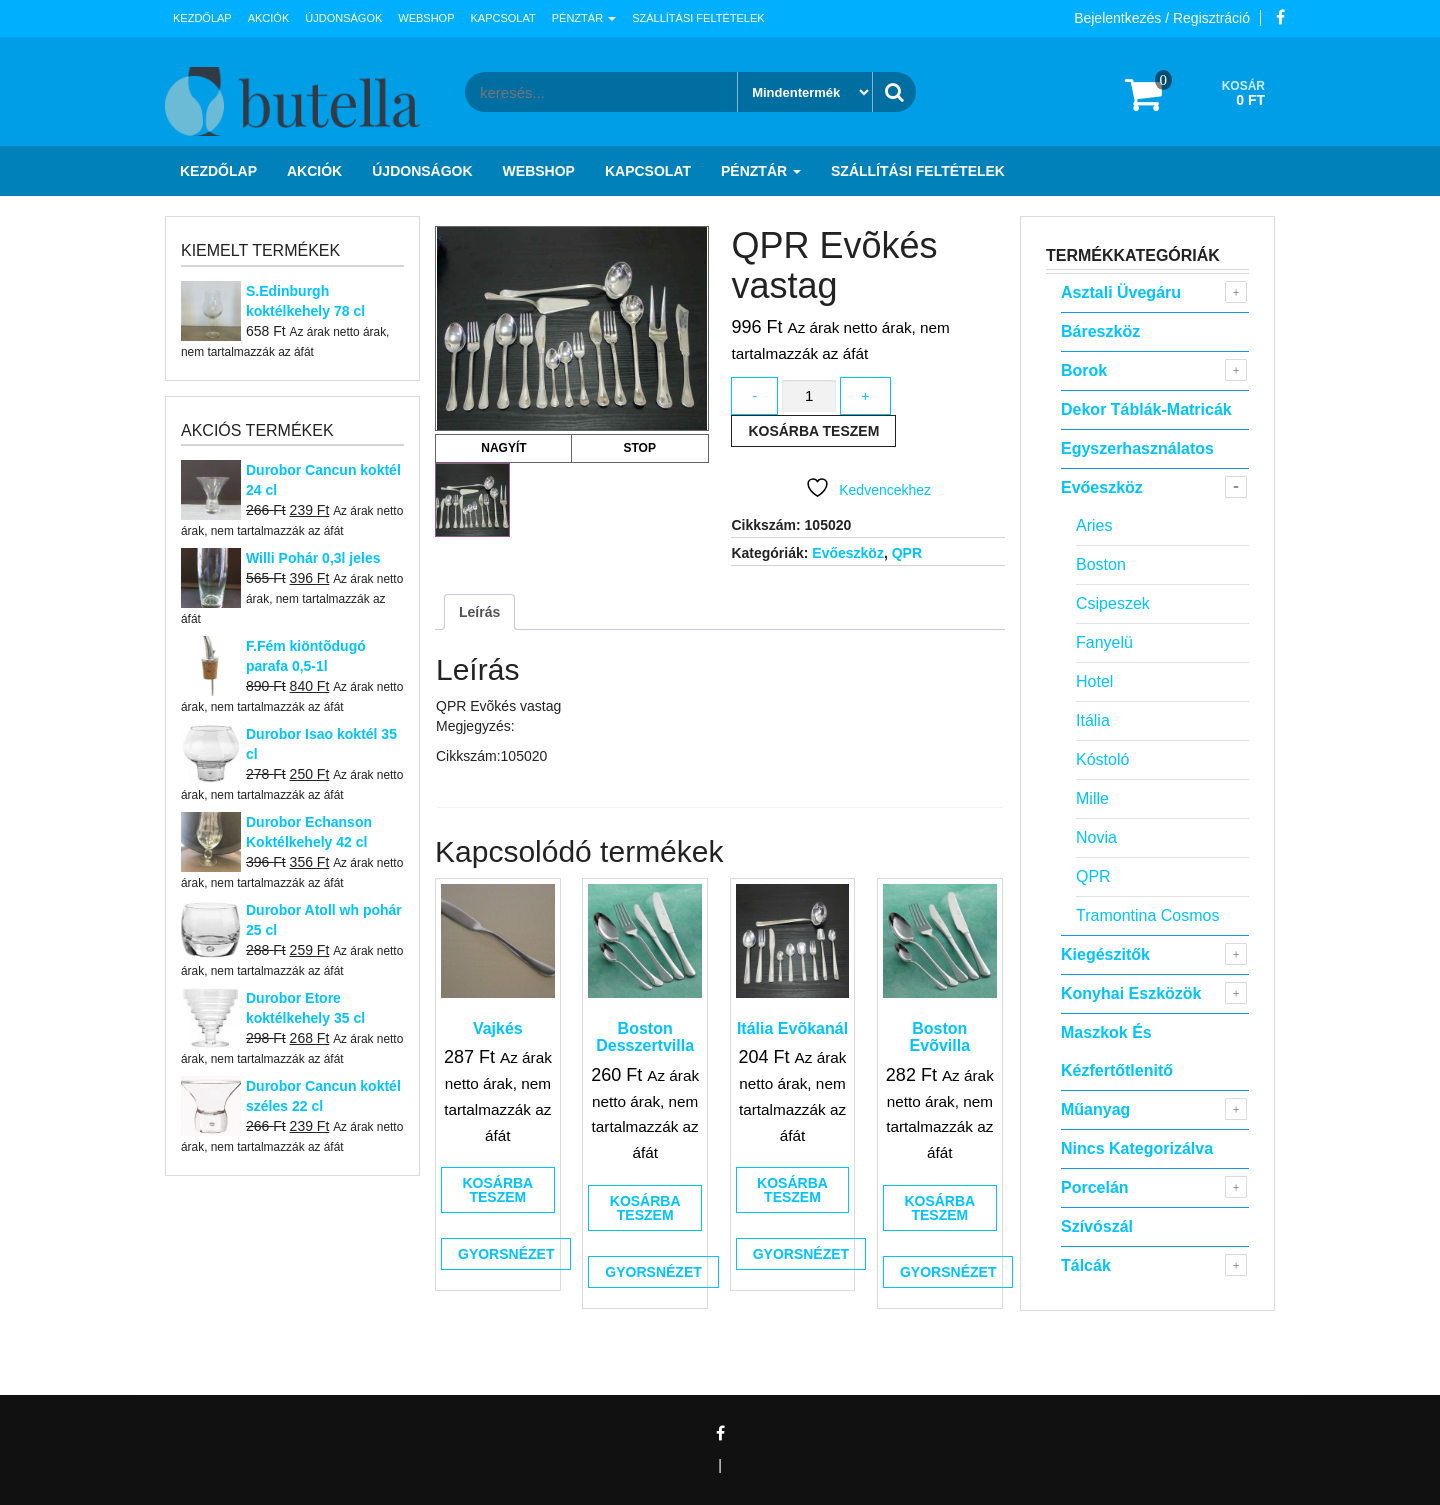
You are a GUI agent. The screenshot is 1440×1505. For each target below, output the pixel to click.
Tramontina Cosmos (1147, 915)
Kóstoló (1102, 759)
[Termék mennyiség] (809, 396)
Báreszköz (1100, 331)
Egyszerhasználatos (1137, 448)
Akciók (269, 18)
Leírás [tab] (479, 612)
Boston (1101, 564)
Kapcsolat (503, 18)
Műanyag (1095, 1109)
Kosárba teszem (813, 431)
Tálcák (1086, 1265)
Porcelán (1095, 1187)
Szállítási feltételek (698, 18)
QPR (907, 553)
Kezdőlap (202, 18)
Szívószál (1097, 1226)
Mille (1092, 798)
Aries (1094, 525)
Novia (1096, 837)
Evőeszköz (848, 553)
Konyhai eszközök (1131, 993)
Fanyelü (1104, 642)
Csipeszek (1113, 603)
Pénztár (584, 18)
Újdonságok (343, 18)
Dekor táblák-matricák (1146, 409)
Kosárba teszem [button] (497, 1190)
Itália (1093, 720)
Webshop (426, 18)
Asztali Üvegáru (1121, 292)
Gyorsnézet (506, 1254)
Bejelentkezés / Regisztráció (1162, 18)
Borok (1084, 370)
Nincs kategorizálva (1137, 1148)
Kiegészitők (1105, 954)
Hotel (1094, 681)
